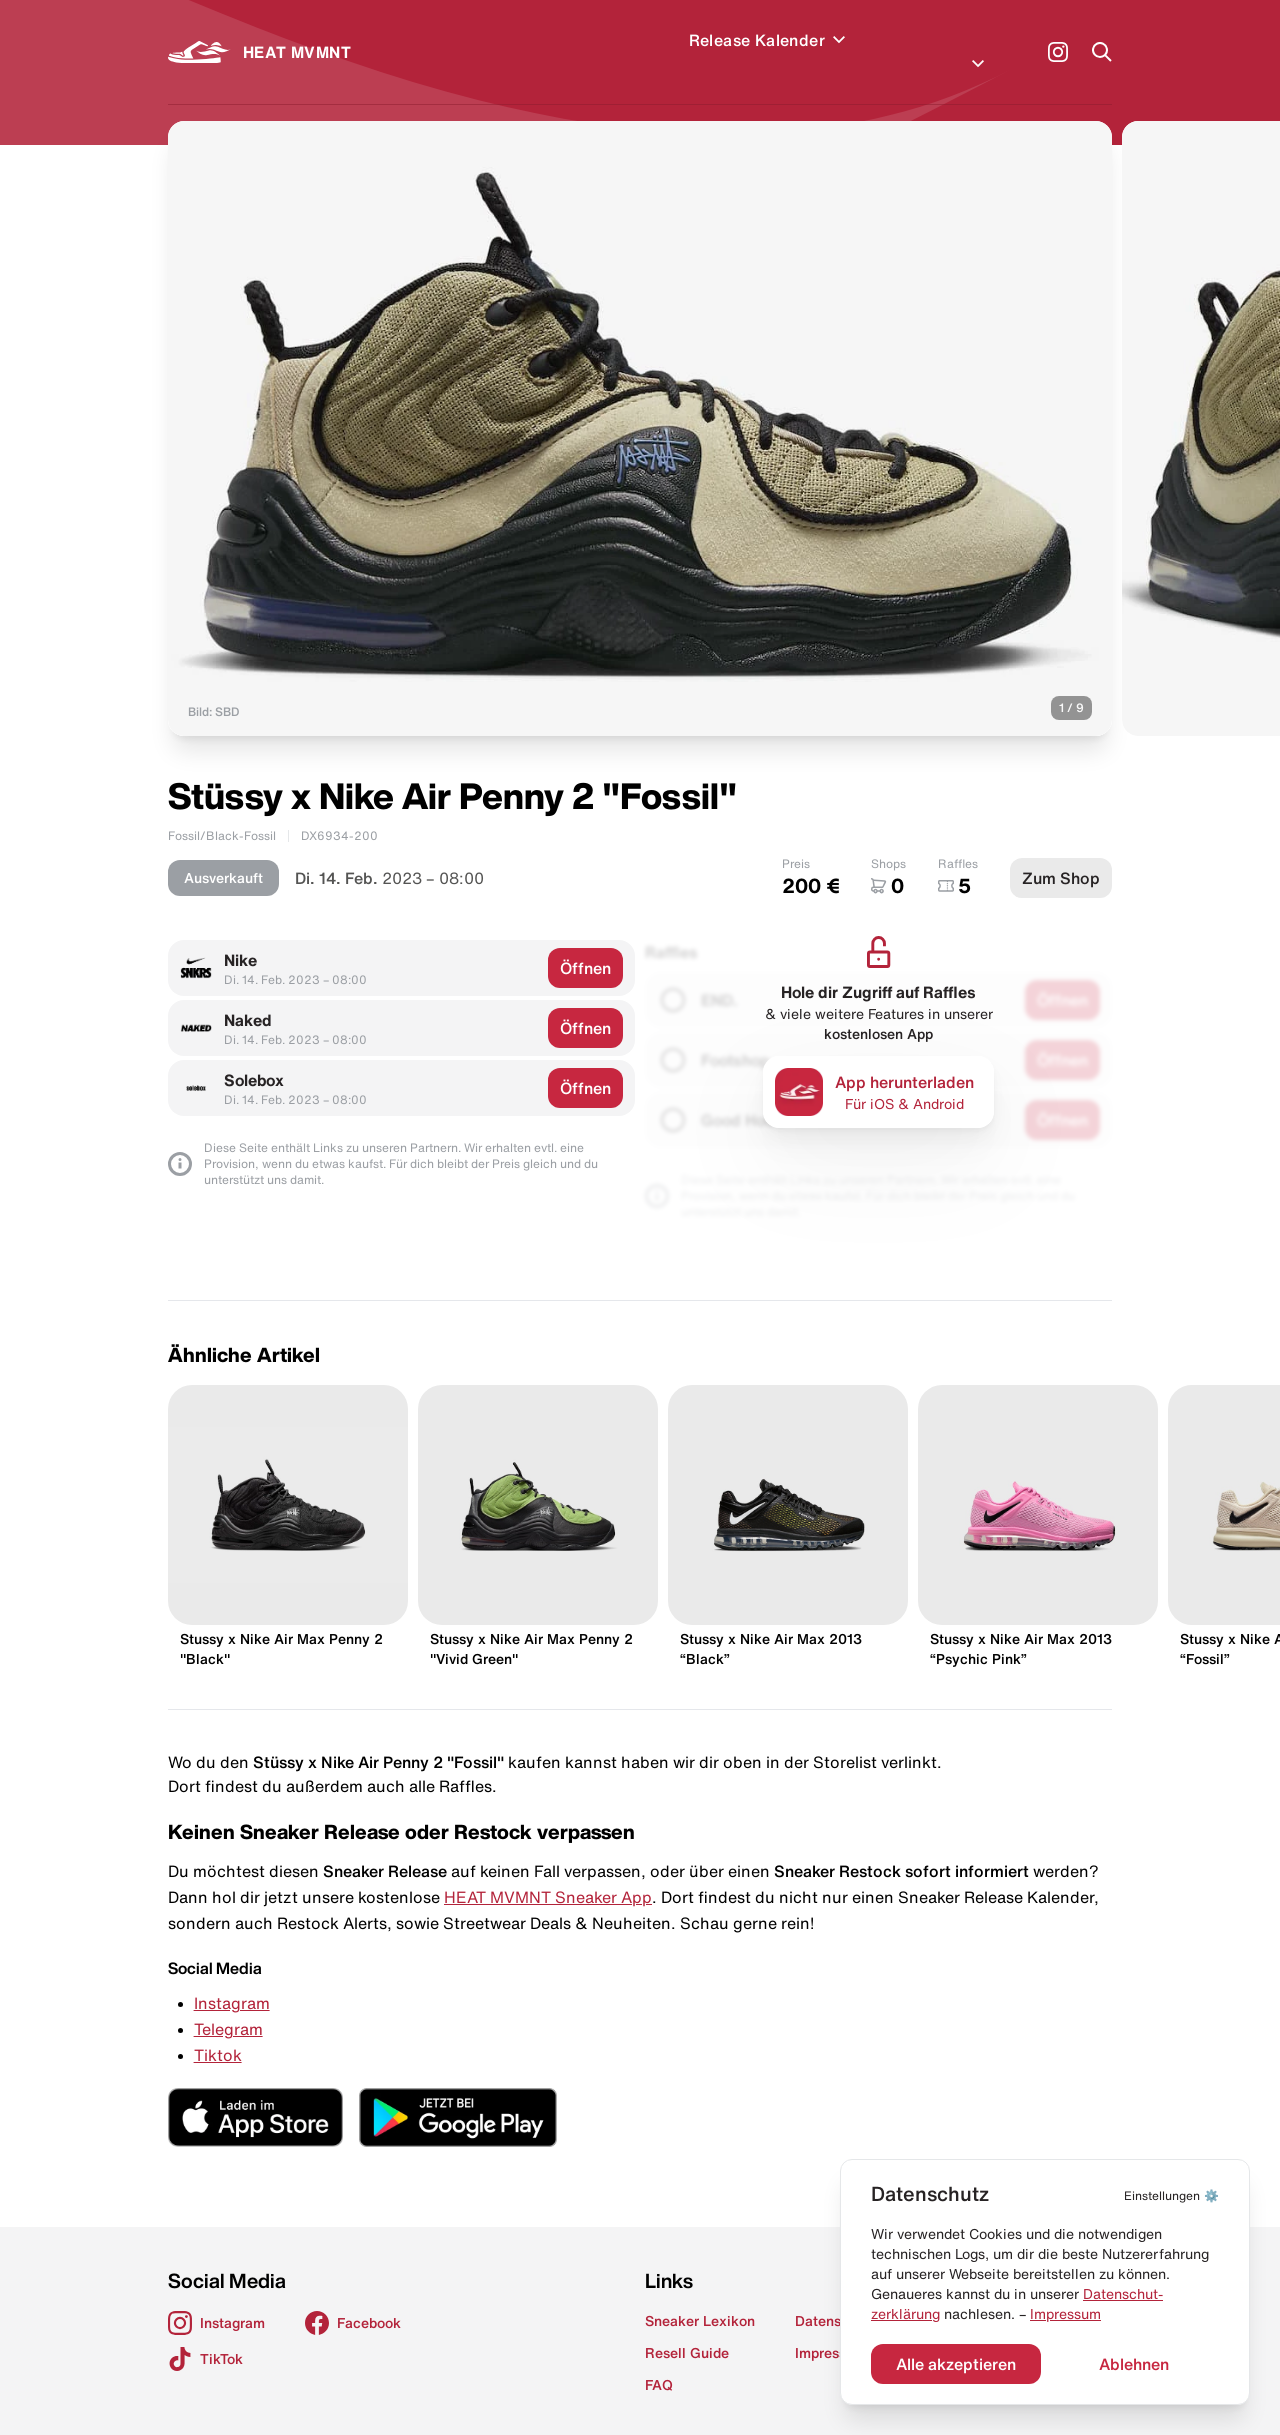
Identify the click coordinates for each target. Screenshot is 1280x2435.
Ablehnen (1134, 2364)
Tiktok (218, 2031)
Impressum (1065, 2314)
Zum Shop (1061, 854)
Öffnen (585, 944)
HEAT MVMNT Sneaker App (548, 1873)
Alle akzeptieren (956, 2364)
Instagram (232, 1979)
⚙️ (1171, 2195)
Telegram (228, 2005)
